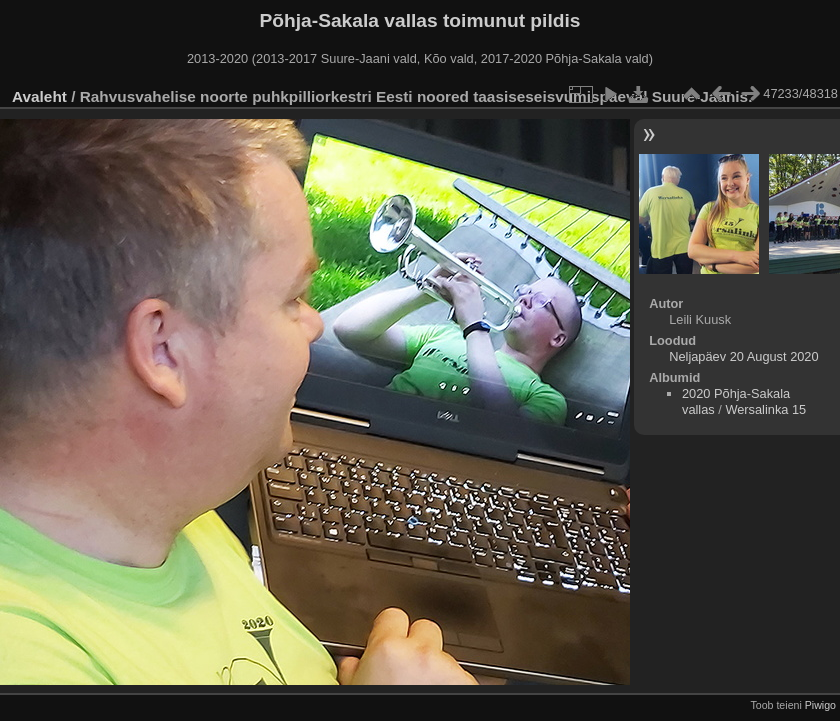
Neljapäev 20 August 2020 (743, 356)
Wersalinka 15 (765, 409)
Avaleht (39, 96)
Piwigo (820, 705)
